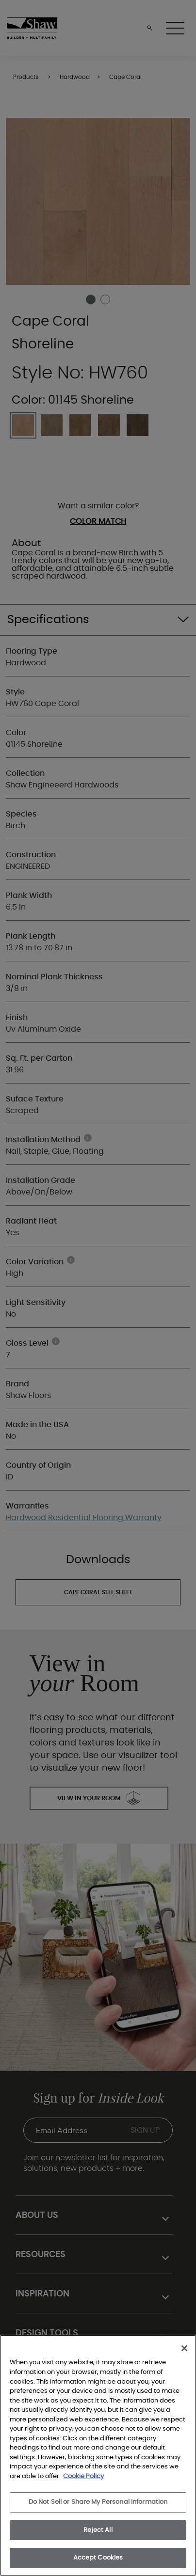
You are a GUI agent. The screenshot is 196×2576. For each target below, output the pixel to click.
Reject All (97, 2530)
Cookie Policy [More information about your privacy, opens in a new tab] (83, 2476)
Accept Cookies (98, 2558)
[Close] (184, 2348)
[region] (98, 2455)
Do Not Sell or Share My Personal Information (98, 2502)
